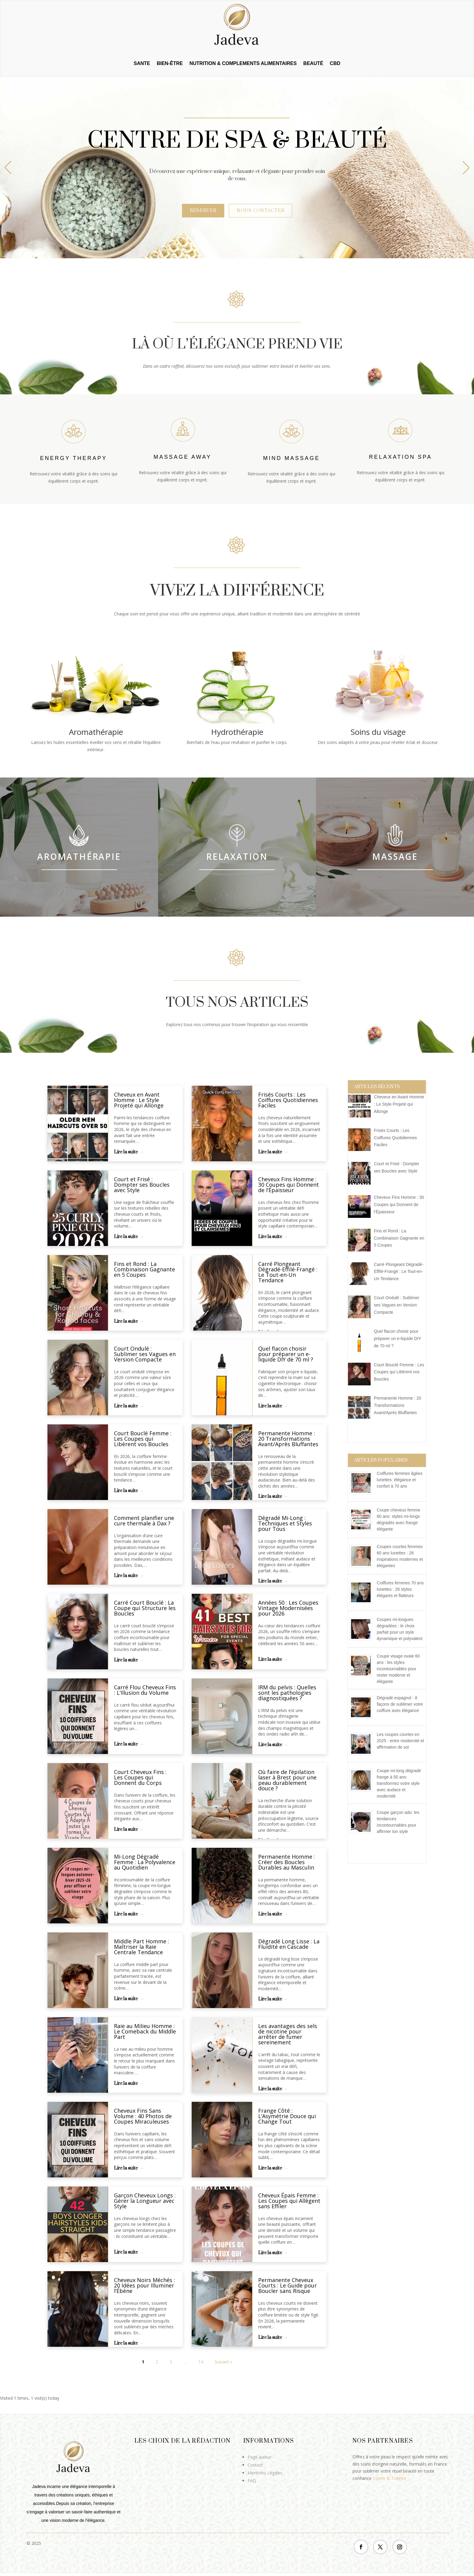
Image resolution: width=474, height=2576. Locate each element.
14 (200, 2362)
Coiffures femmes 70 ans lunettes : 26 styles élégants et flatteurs (400, 1589)
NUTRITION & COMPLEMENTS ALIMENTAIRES (243, 63)
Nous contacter (260, 211)
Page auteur (259, 2457)
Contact (255, 2465)
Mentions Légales (265, 2473)
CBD (335, 63)
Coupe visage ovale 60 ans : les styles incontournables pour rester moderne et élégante (398, 1669)
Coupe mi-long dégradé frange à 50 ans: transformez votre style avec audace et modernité (399, 1783)
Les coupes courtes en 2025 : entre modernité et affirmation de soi (400, 1740)
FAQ (252, 2480)
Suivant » (223, 2362)
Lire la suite (126, 1152)
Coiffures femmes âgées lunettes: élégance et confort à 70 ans (399, 1480)
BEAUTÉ (313, 63)
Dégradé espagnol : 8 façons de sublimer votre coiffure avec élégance (400, 1704)
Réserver (203, 211)
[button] (466, 167)
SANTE (142, 63)
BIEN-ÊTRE (170, 63)
